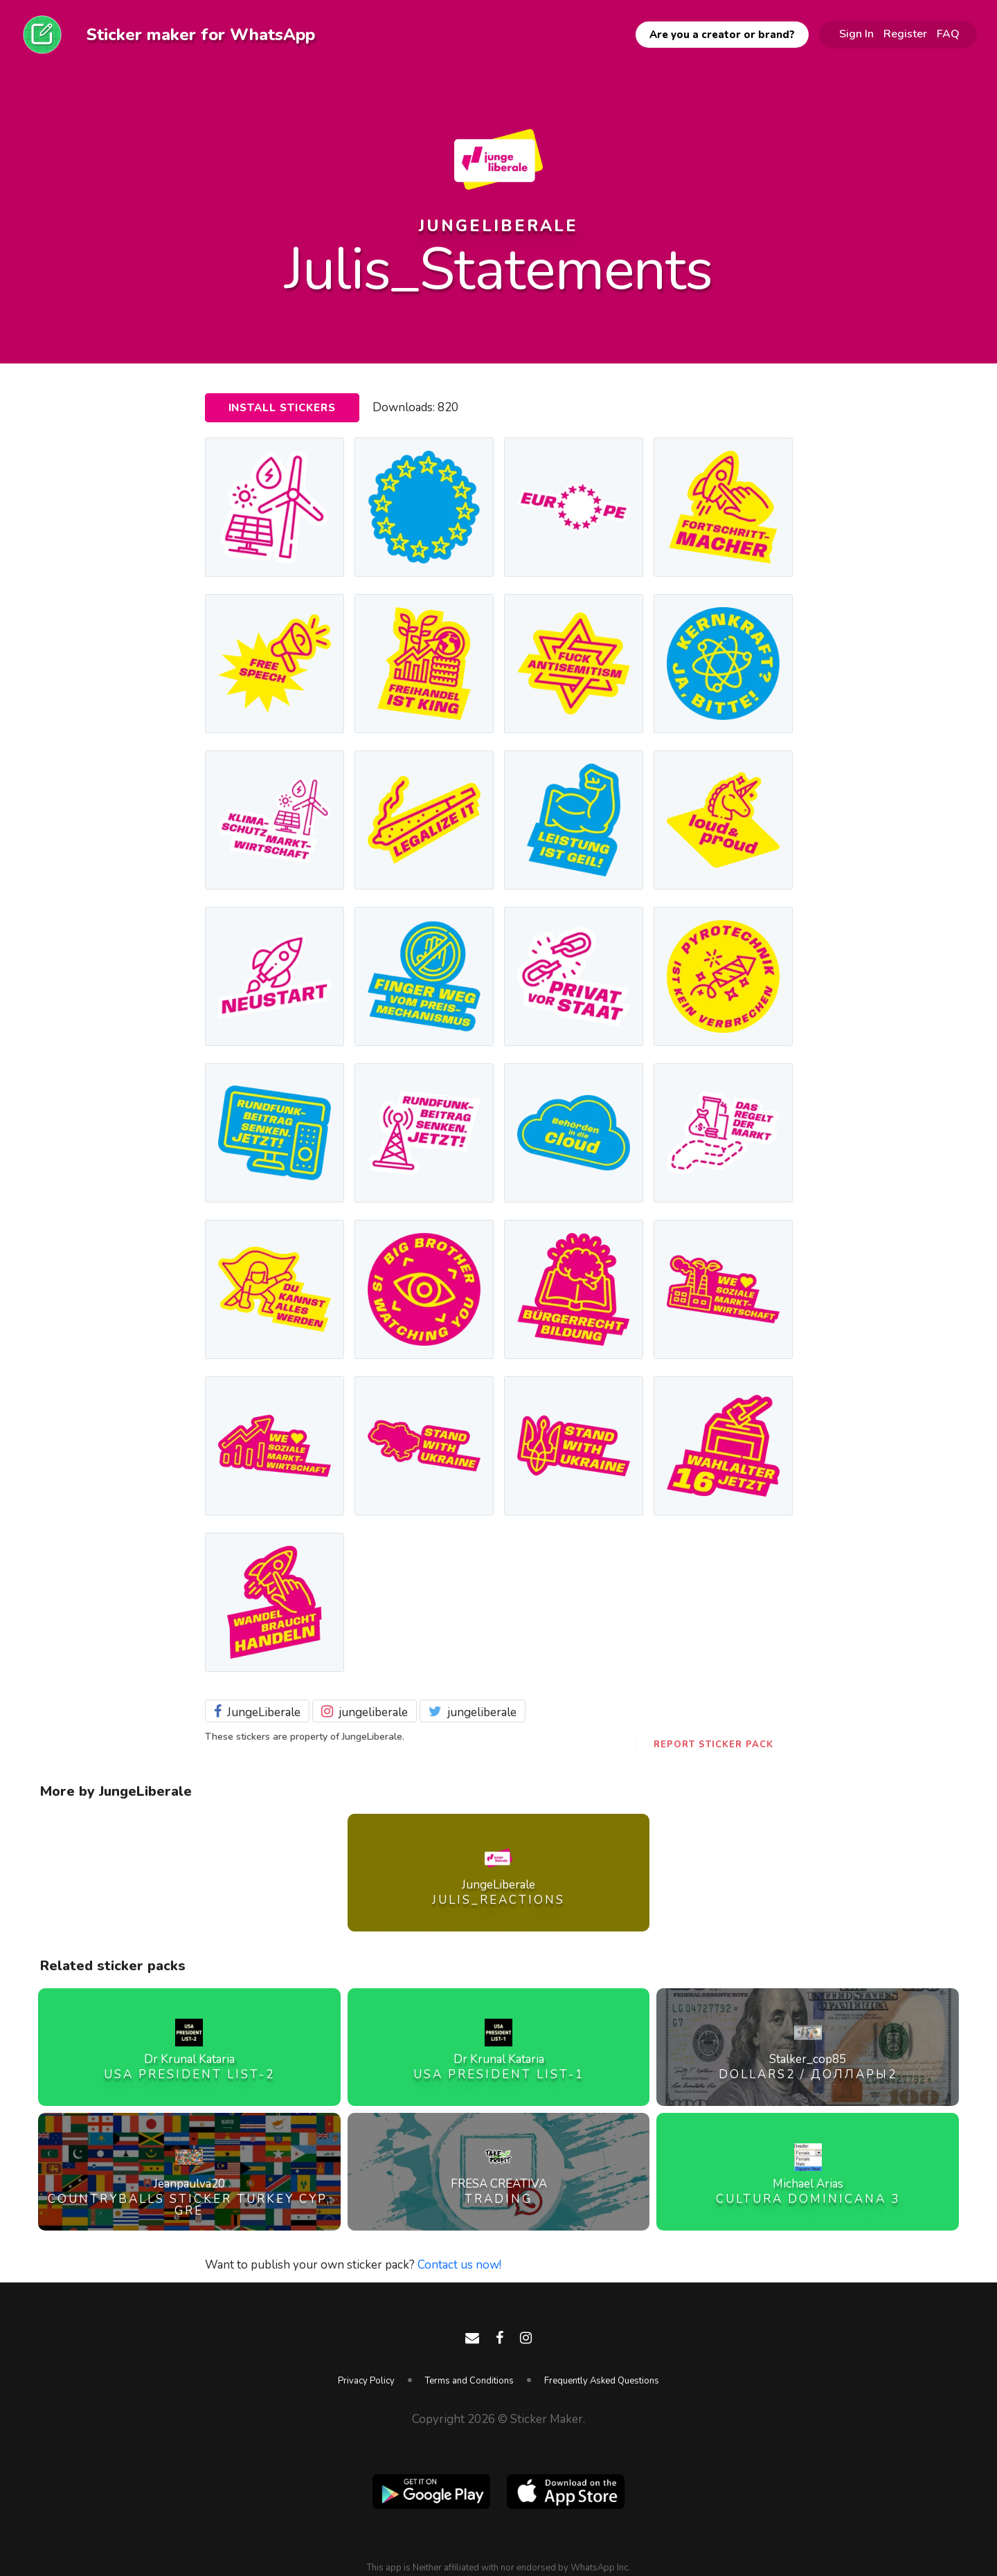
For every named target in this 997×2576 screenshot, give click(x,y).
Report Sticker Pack (713, 1744)
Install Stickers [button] (282, 408)
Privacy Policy (366, 2381)
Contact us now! (459, 2265)
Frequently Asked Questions (601, 2381)
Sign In (856, 34)
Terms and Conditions (469, 2381)
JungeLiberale (498, 226)
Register (905, 34)
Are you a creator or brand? (722, 35)
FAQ (948, 34)
